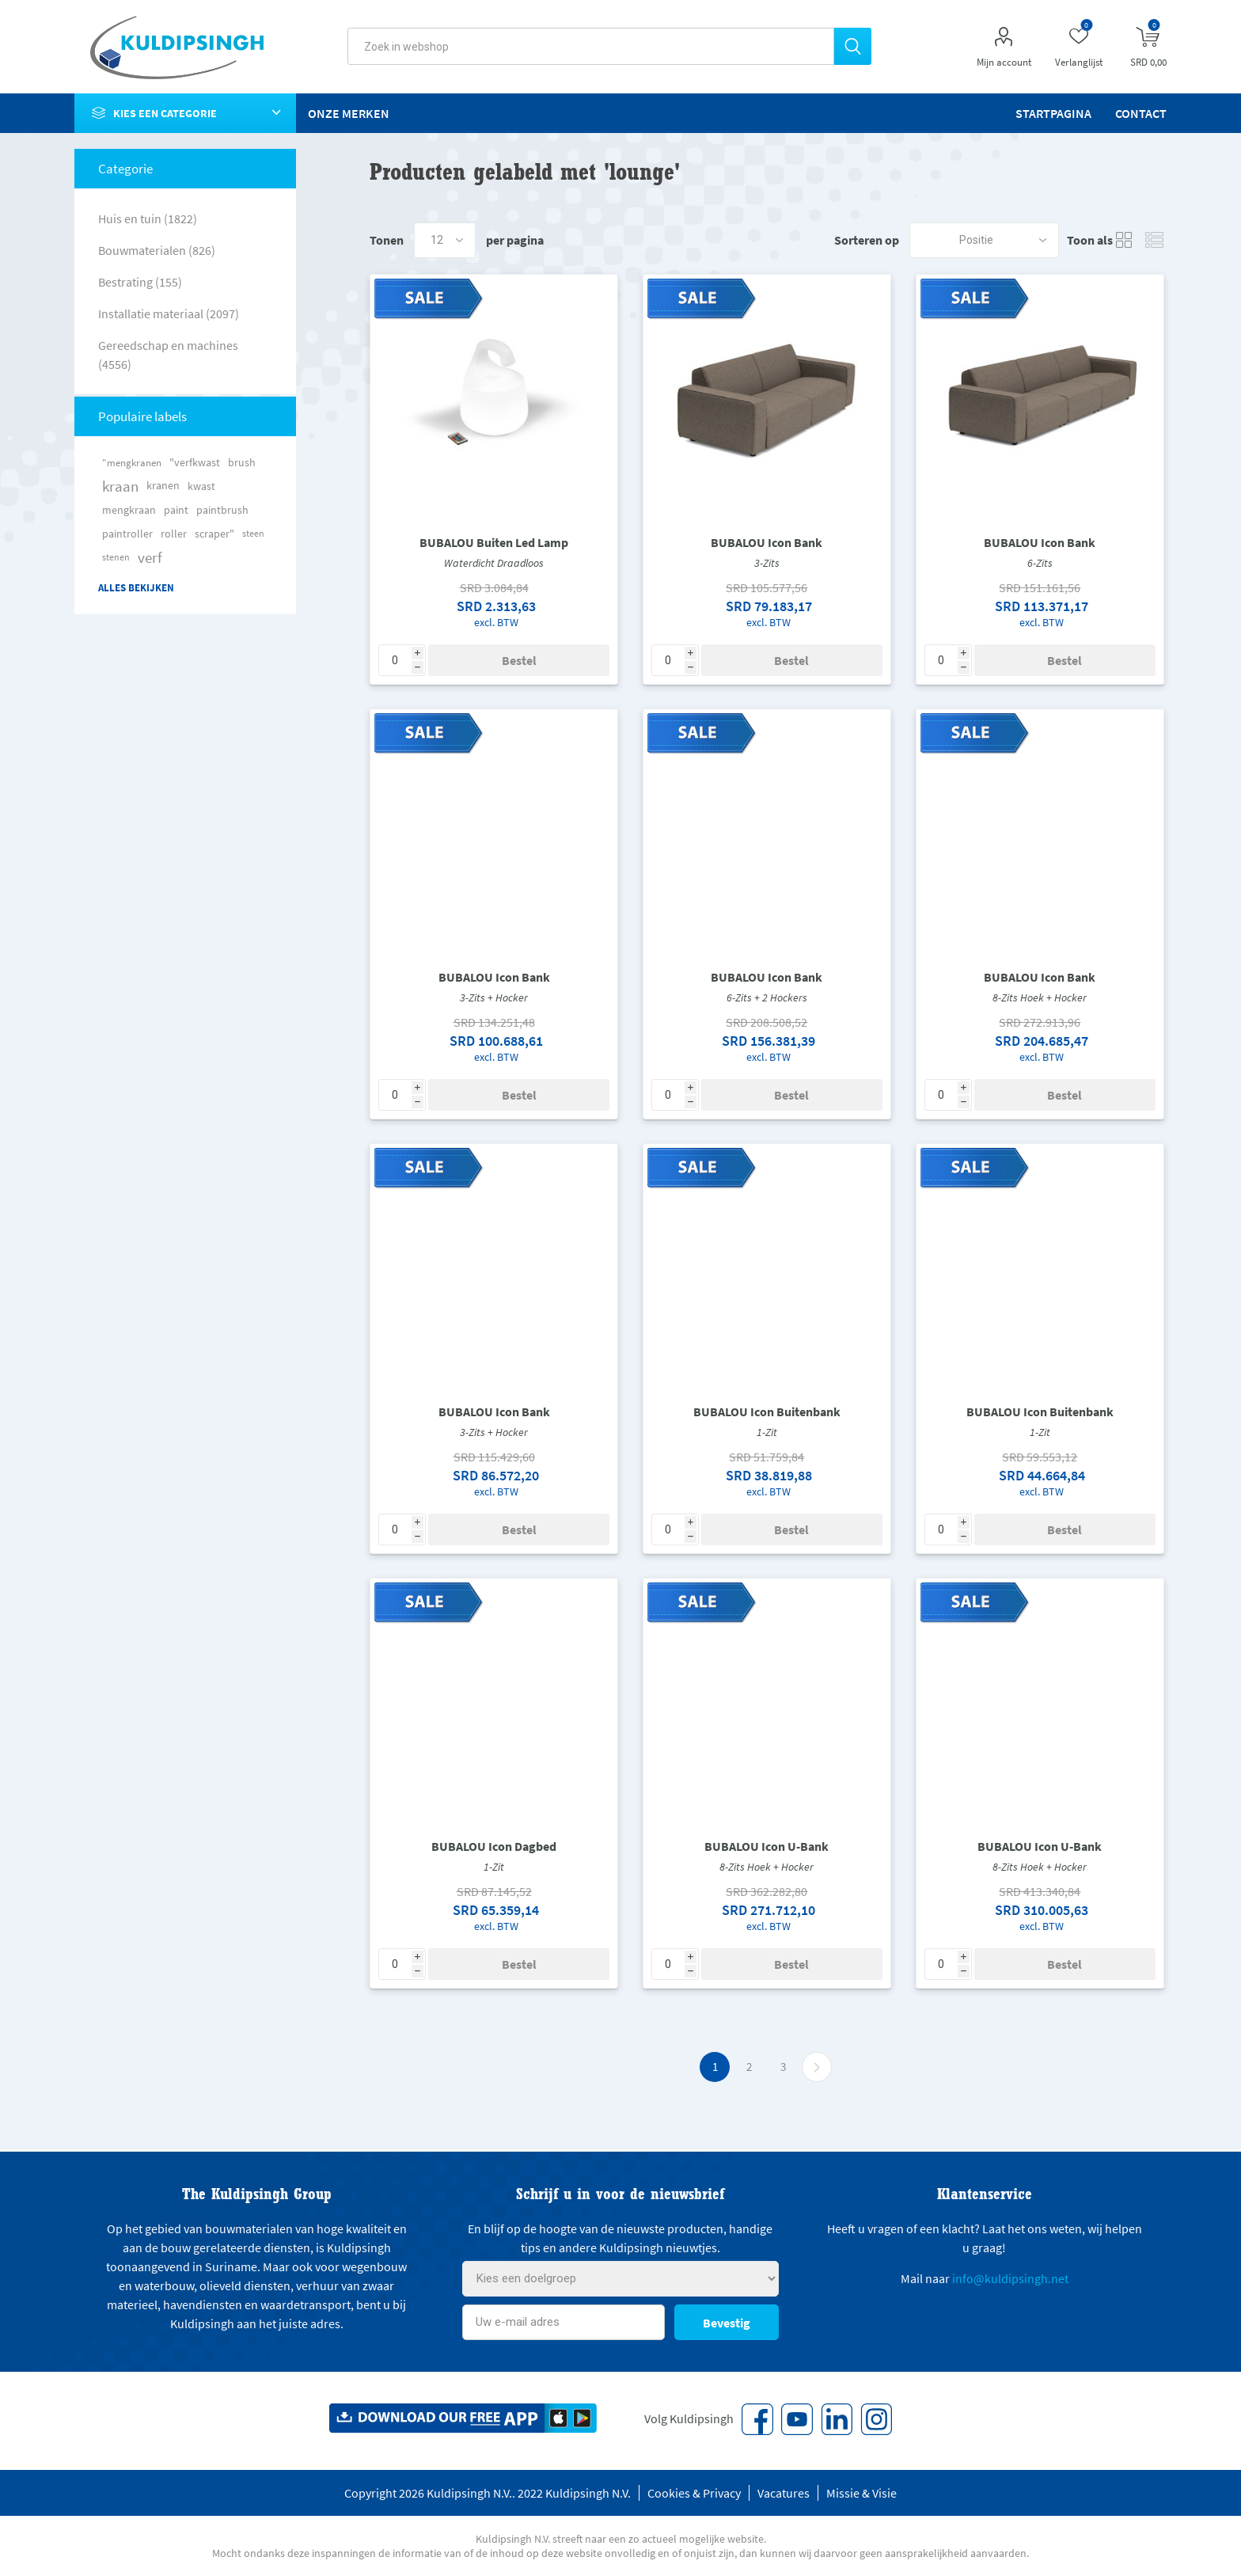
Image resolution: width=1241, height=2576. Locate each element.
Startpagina (1053, 113)
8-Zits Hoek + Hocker (1039, 997)
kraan (120, 486)
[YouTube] (797, 2419)
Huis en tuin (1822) (147, 218)
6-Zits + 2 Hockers (767, 997)
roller (174, 533)
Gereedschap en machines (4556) (168, 354)
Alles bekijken (136, 588)
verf (150, 557)
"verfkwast (194, 462)
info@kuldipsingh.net (1010, 2278)
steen (253, 533)
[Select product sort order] (984, 240)
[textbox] (590, 46)
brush (242, 462)
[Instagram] (876, 2419)
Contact (1141, 113)
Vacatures (783, 2493)
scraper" (214, 533)
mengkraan (129, 510)
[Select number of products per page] (445, 240)
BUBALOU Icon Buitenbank (767, 1411)
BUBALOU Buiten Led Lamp (493, 542)
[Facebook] (757, 2419)
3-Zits (767, 563)
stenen (116, 557)
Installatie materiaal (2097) (168, 313)
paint (176, 510)
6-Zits (1040, 563)
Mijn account (1004, 62)
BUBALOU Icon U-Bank (766, 1846)
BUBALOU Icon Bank (766, 542)
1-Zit (767, 1432)
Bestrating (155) (140, 282)
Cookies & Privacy (694, 2493)
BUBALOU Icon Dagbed (493, 1846)
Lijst (1155, 240)
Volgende (817, 2067)
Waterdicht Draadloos (494, 563)
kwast (201, 486)
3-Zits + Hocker (494, 997)
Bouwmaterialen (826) (156, 250)
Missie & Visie (861, 2493)
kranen (163, 485)
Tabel (1125, 240)
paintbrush (222, 510)
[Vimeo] (836, 2419)
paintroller (127, 533)
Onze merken (348, 113)
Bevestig (726, 2323)
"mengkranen (131, 462)
